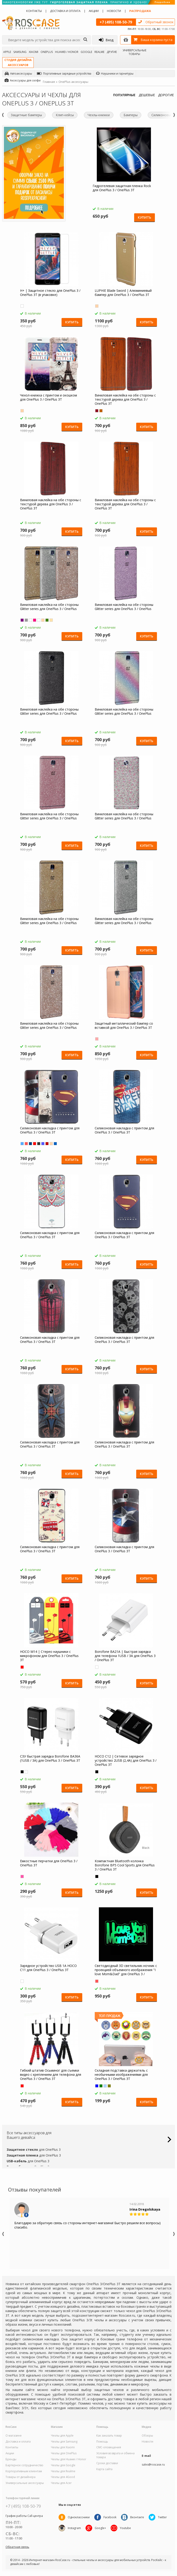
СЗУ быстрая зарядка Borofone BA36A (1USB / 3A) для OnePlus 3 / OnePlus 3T (50, 1758)
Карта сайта (104, 2469)
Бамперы (131, 115)
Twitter (162, 2517)
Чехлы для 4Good (63, 2477)
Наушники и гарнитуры (114, 73)
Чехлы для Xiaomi (63, 2447)
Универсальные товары (134, 52)
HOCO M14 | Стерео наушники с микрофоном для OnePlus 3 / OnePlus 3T (49, 1656)
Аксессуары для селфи (23, 80)
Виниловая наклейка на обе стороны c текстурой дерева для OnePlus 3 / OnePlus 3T (125, 399)
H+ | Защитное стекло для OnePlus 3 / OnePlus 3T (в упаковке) (50, 293)
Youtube (125, 2528)
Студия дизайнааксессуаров (18, 62)
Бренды (11, 2459)
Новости (114, 11)
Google (86, 52)
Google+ (100, 2528)
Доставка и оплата (65, 11)
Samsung (20, 52)
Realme (99, 52)
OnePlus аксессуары (73, 82)
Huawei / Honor (66, 52)
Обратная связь (17, 2547)
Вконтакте (137, 2517)
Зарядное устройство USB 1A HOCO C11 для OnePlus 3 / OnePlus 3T (48, 1968)
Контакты (34, 11)
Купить (144, 217)
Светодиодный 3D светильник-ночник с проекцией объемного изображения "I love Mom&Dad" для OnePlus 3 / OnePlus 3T (126, 1970)
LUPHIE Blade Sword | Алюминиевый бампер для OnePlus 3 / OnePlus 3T (123, 293)
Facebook (109, 2517)
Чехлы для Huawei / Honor (68, 2459)
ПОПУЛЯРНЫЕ (124, 95)
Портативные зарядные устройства (64, 73)
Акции (94, 11)
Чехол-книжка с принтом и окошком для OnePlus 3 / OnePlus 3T (48, 397)
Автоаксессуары (18, 73)
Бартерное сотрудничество (24, 2465)
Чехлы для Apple (62, 2435)
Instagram (74, 2528)
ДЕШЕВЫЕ (147, 95)
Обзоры (147, 2435)
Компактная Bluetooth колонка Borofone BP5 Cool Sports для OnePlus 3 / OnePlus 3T (125, 1865)
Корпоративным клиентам (24, 2471)
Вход (106, 39)
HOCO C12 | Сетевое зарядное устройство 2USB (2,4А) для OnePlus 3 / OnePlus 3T (125, 1760)
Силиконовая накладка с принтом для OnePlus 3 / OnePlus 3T (50, 1130)
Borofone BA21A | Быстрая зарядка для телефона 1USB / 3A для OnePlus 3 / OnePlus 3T (125, 1656)
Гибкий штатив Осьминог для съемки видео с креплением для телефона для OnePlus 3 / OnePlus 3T (50, 2074)
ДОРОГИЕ (166, 95)
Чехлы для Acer (61, 2483)
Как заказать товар (109, 2435)
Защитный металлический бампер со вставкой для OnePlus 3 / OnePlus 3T (124, 1025)
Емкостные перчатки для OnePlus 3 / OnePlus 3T (48, 1863)
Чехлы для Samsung (64, 2441)
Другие (112, 52)
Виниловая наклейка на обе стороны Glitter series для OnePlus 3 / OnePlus (49, 607)
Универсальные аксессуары (25, 2483)
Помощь (102, 2441)
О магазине (14, 2435)
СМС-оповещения (108, 2447)
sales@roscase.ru (153, 2464)
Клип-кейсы (65, 115)
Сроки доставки (107, 2463)
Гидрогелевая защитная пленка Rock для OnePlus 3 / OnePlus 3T (122, 188)
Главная (49, 82)
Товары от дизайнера (20, 2477)
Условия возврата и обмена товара (115, 2455)
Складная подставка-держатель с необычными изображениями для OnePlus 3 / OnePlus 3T (121, 2074)
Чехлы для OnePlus (64, 2453)
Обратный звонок (159, 22)
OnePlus (47, 52)
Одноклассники (79, 2517)
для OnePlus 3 (34, 2149)
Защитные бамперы (26, 115)
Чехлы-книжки (99, 115)
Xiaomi (33, 52)
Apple (7, 52)
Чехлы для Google (63, 2465)
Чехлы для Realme (63, 2471)
